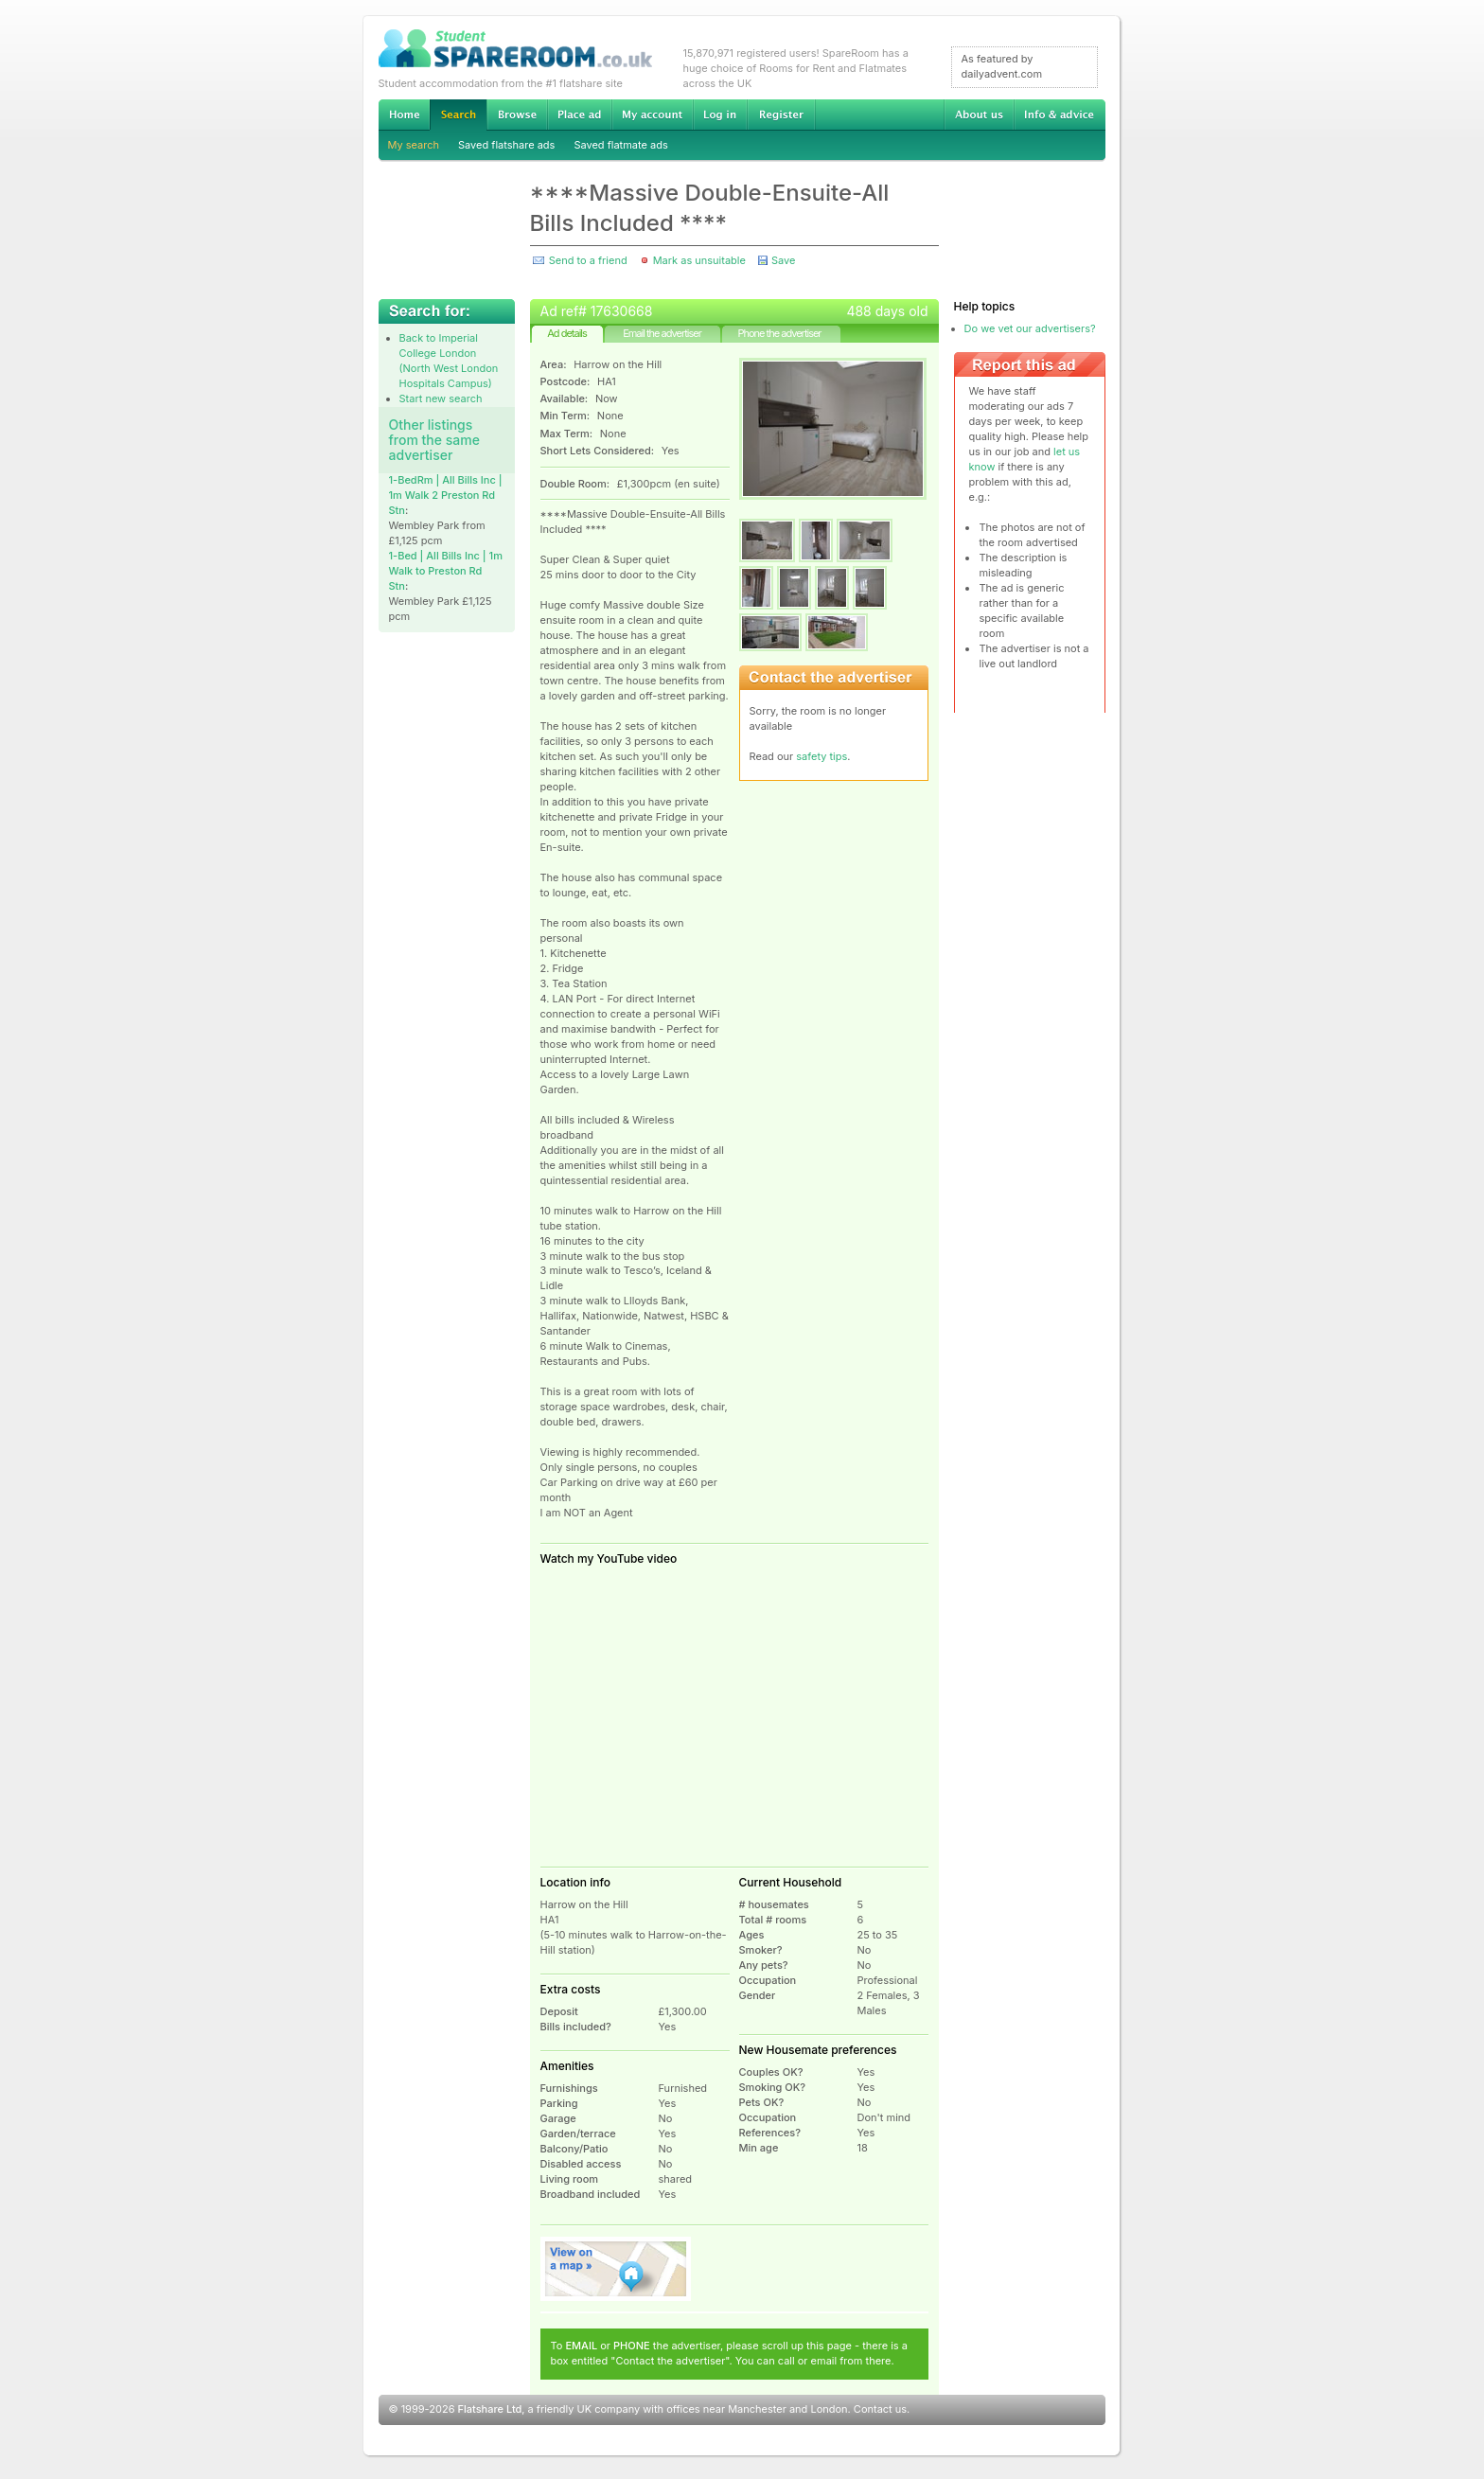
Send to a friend (588, 260)
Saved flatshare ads (506, 144)
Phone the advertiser (779, 333)
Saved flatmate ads (620, 144)
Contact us (880, 2409)
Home (404, 114)
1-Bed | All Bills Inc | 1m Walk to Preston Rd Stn (446, 571)
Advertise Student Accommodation (579, 114)
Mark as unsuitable (699, 260)
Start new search (441, 398)
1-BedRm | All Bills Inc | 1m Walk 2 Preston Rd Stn (446, 495)
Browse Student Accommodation (516, 114)
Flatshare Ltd (490, 2409)
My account (652, 114)
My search (414, 144)
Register (781, 114)
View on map (616, 2269)
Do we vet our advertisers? (1030, 328)
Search (458, 115)
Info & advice (1059, 114)
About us (979, 114)
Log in (720, 114)
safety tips (821, 756)
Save (783, 260)
